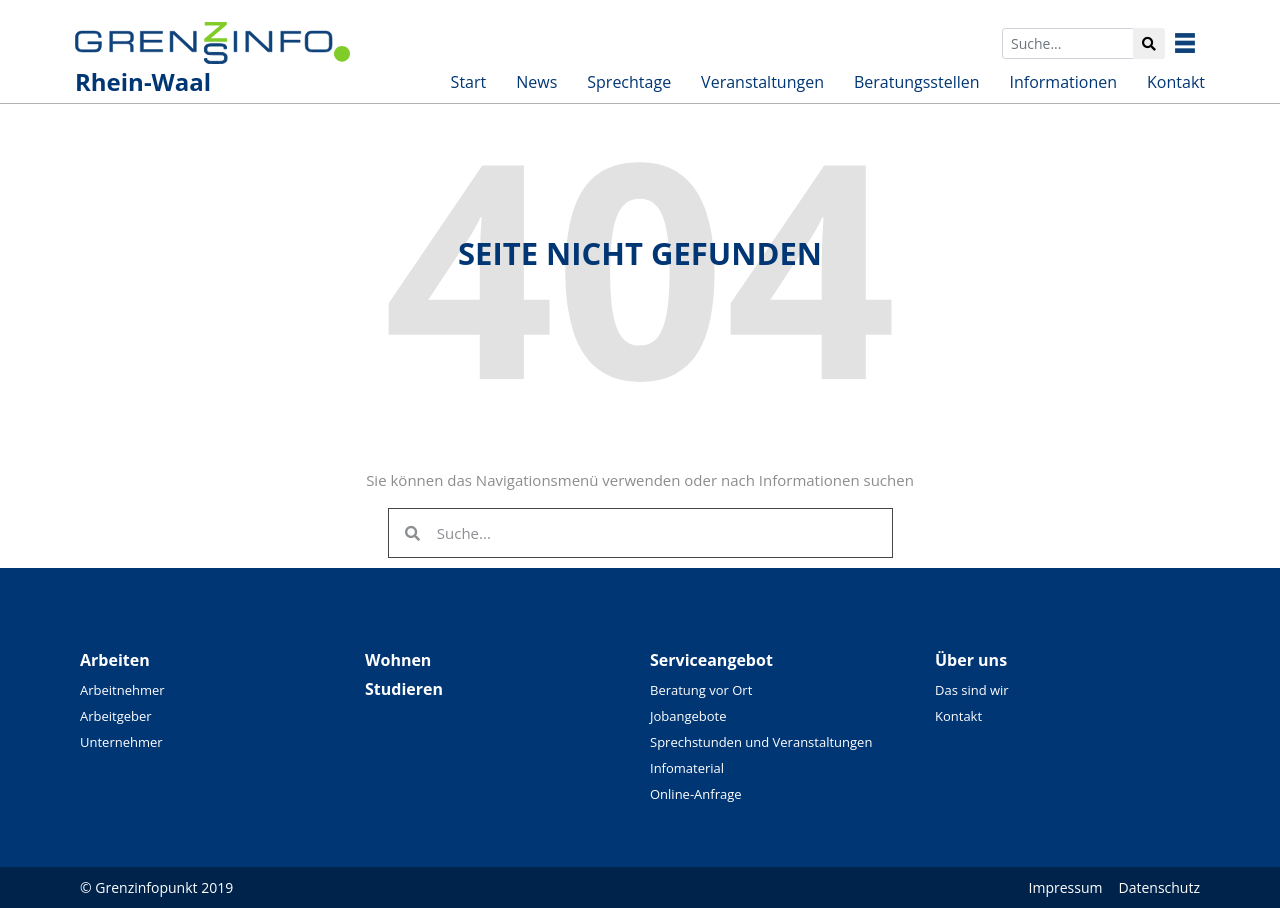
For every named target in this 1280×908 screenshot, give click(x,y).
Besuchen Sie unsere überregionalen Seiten (1200, 43)
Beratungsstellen (917, 82)
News (536, 82)
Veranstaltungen (762, 82)
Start (469, 82)
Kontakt (1176, 82)
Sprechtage (629, 82)
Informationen (1064, 82)
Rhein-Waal (143, 81)
